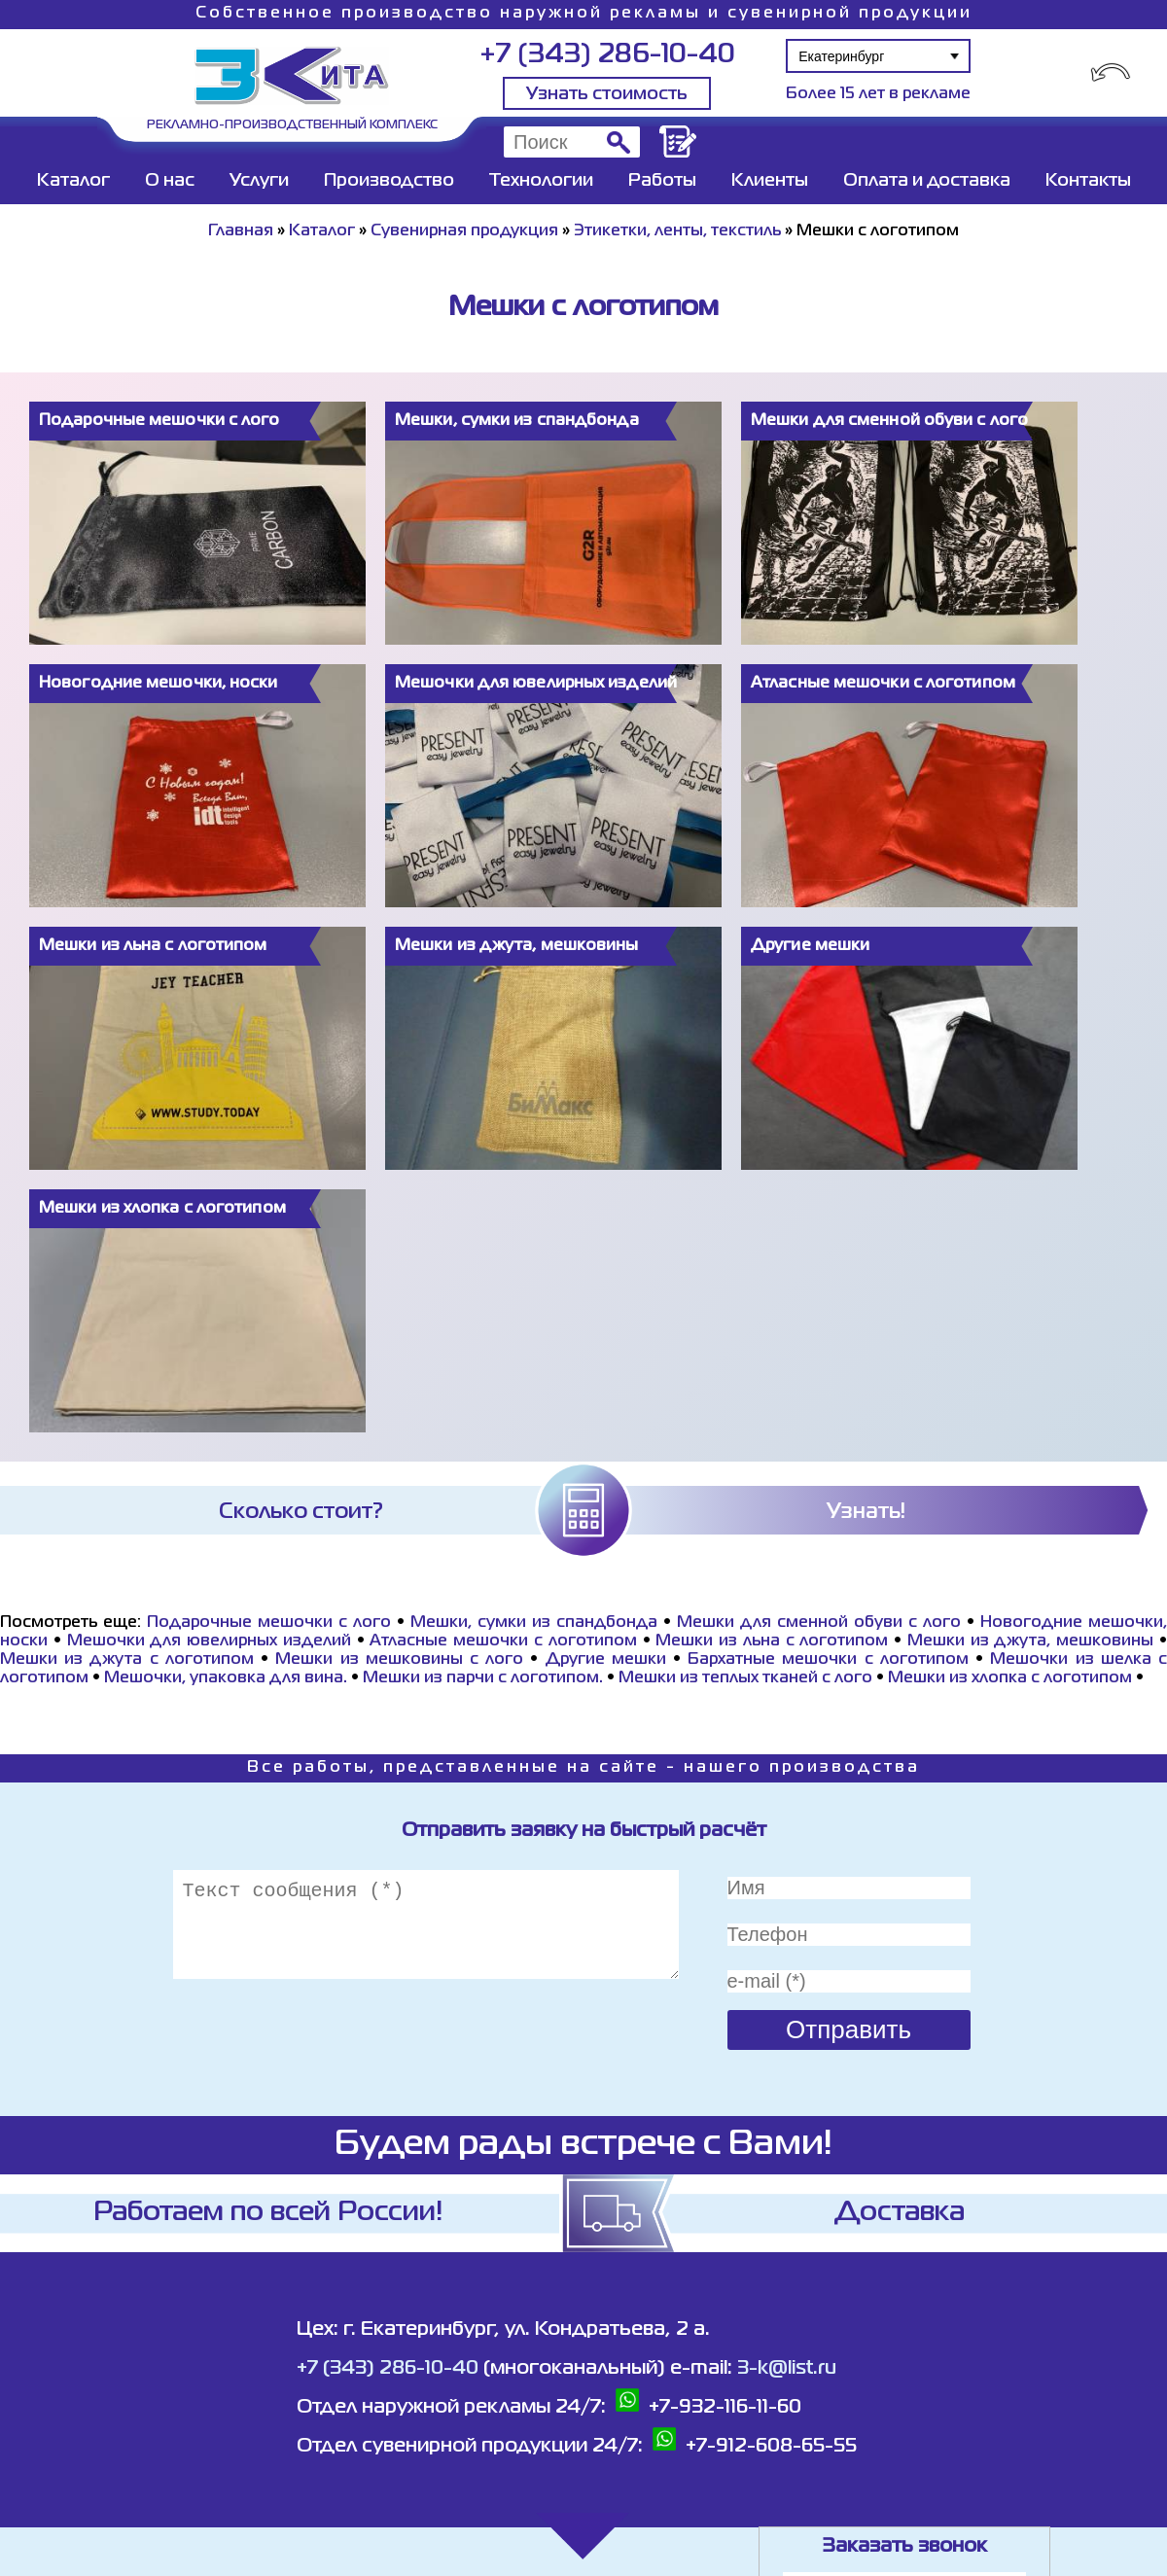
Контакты (1088, 181)
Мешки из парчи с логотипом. (483, 1678)
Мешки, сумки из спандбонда (533, 1623)
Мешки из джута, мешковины (1030, 1641)
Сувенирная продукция (464, 231)
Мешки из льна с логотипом (771, 1641)
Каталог (73, 181)
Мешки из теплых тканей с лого (745, 1678)
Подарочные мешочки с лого (269, 1623)
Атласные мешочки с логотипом (503, 1641)
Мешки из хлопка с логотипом (1010, 1678)
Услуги (259, 181)
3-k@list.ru (786, 2368)
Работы (662, 181)
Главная (240, 231)
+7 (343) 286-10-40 (607, 55)
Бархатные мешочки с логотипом (828, 1660)
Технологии (541, 181)
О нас (169, 181)
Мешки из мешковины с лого (399, 1660)
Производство (389, 181)
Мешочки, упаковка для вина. (225, 1678)
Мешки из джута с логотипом (127, 1660)
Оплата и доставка (926, 181)
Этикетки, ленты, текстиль (677, 231)
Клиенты (769, 181)
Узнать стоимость (607, 94)
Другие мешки (606, 1660)
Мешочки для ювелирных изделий (209, 1641)
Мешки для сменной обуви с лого (819, 1623)
